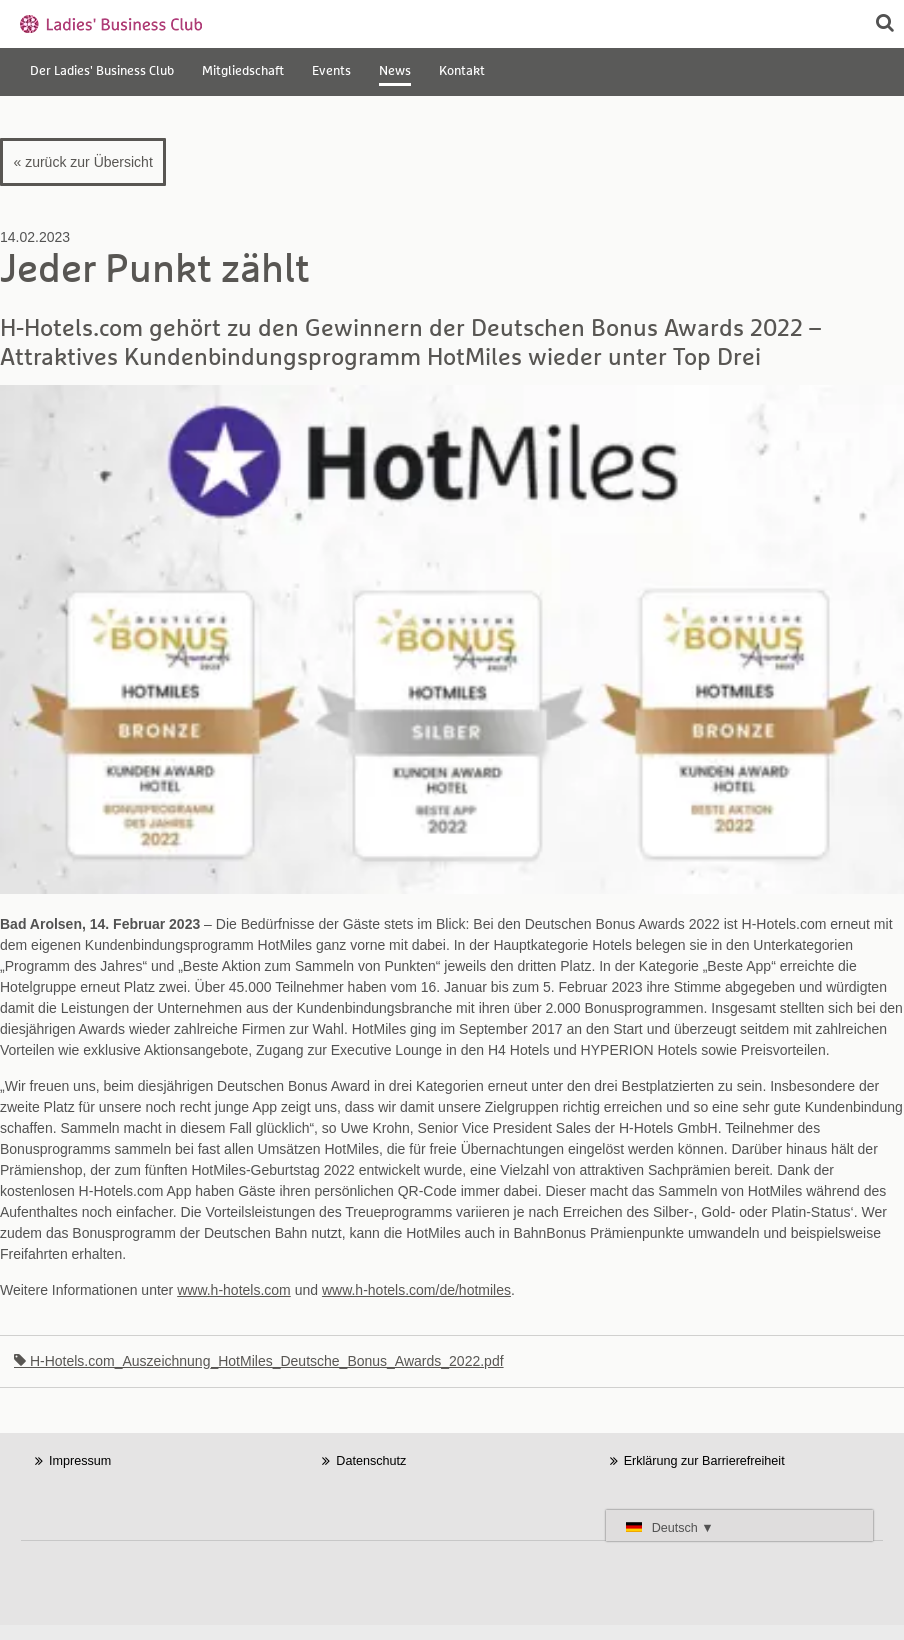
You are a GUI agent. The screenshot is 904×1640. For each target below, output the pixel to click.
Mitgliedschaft (243, 71)
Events (331, 71)
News (395, 71)
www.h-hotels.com (234, 1290)
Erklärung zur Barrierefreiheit (704, 1461)
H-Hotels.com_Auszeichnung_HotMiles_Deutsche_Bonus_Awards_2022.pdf (259, 1361)
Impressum (80, 1461)
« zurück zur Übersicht (83, 162)
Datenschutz (371, 1461)
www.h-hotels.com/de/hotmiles (416, 1290)
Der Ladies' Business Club (102, 71)
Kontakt (462, 71)
